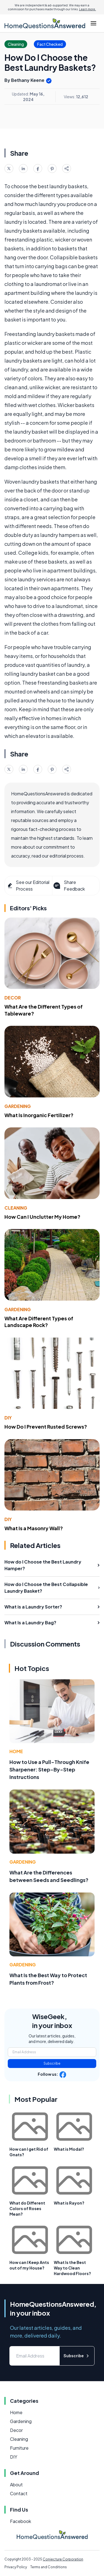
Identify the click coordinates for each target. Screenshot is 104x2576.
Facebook (20, 2521)
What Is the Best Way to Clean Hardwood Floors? (72, 2268)
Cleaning (15, 1208)
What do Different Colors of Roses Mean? (27, 2208)
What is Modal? (69, 2149)
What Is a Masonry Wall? (33, 1528)
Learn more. (87, 9)
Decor (12, 998)
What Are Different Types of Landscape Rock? (38, 1321)
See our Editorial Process (28, 885)
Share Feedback (68, 885)
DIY (8, 1418)
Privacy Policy (15, 2567)
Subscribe (52, 2063)
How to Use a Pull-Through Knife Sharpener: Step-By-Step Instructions (49, 1769)
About (16, 2484)
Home (16, 1751)
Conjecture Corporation (63, 2559)
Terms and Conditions (48, 2567)
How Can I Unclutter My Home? (42, 1216)
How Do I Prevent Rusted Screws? (45, 1426)
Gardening (17, 1106)
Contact (18, 2493)
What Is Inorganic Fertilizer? (38, 1115)
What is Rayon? (69, 2202)
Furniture (19, 2448)
